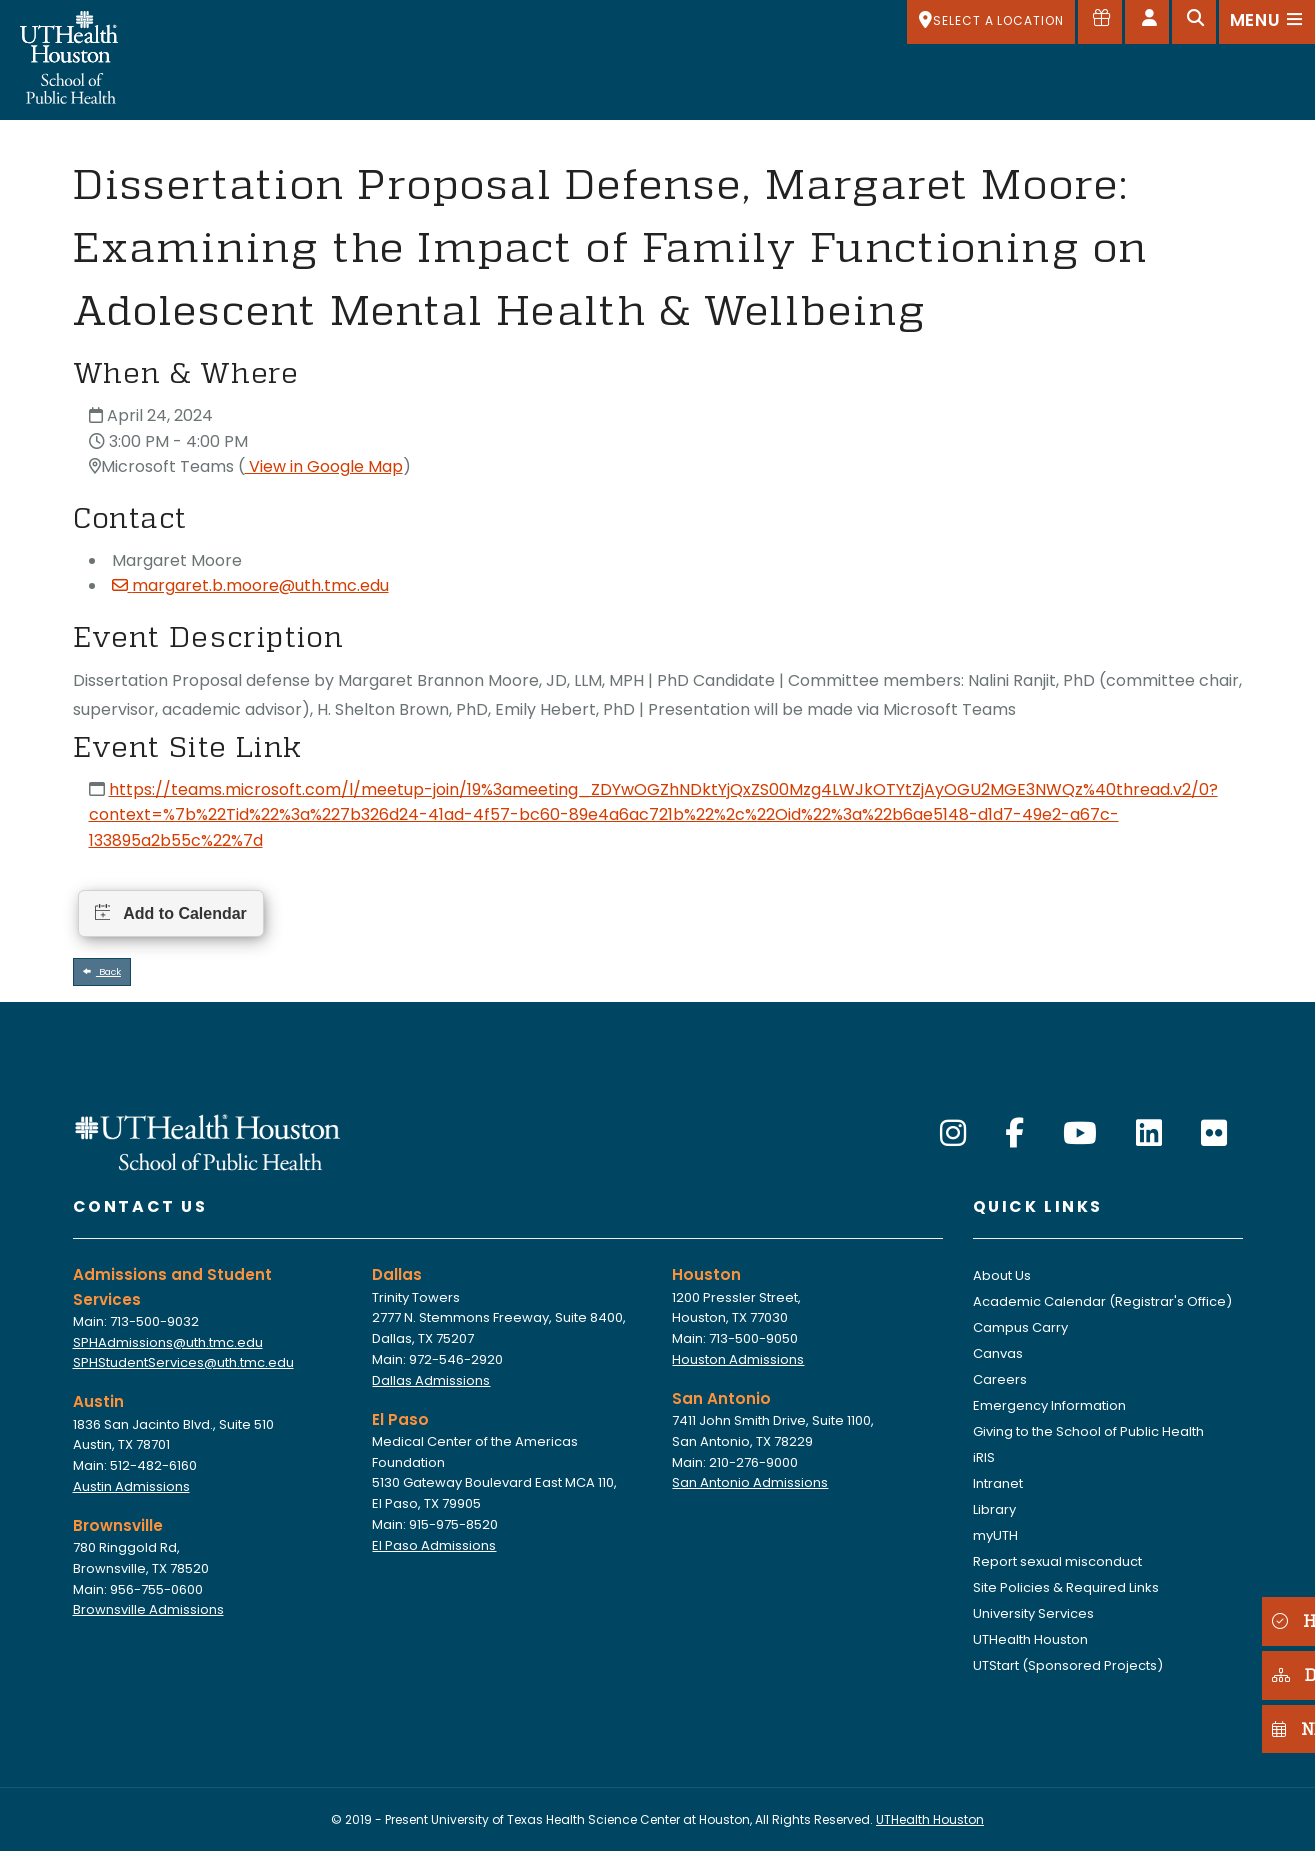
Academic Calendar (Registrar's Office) (1102, 1301)
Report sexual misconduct (1057, 1561)
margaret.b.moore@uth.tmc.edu (250, 585)
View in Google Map (324, 466)
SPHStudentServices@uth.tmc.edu (183, 1362)
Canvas (998, 1353)
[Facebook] (1014, 1134)
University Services (1033, 1613)
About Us (1002, 1275)
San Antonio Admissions (750, 1482)
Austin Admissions (131, 1486)
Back (102, 971)
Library (994, 1509)
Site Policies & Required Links (1066, 1587)
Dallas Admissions (431, 1380)
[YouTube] (1080, 1134)
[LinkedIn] (1149, 1134)
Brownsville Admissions (148, 1609)
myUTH (995, 1535)
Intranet (998, 1483)
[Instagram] (953, 1134)
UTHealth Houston (1030, 1639)
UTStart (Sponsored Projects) (1068, 1665)
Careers (1000, 1379)
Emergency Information (1049, 1405)
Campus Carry (1020, 1327)
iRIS (984, 1457)
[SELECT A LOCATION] (991, 22)
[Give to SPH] (1100, 22)
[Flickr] (1214, 1134)
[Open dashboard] (1147, 22)
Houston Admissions (738, 1359)
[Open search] (1194, 22)
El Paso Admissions (434, 1545)
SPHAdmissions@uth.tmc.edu (168, 1342)
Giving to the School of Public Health (1088, 1431)
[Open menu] (1267, 22)
